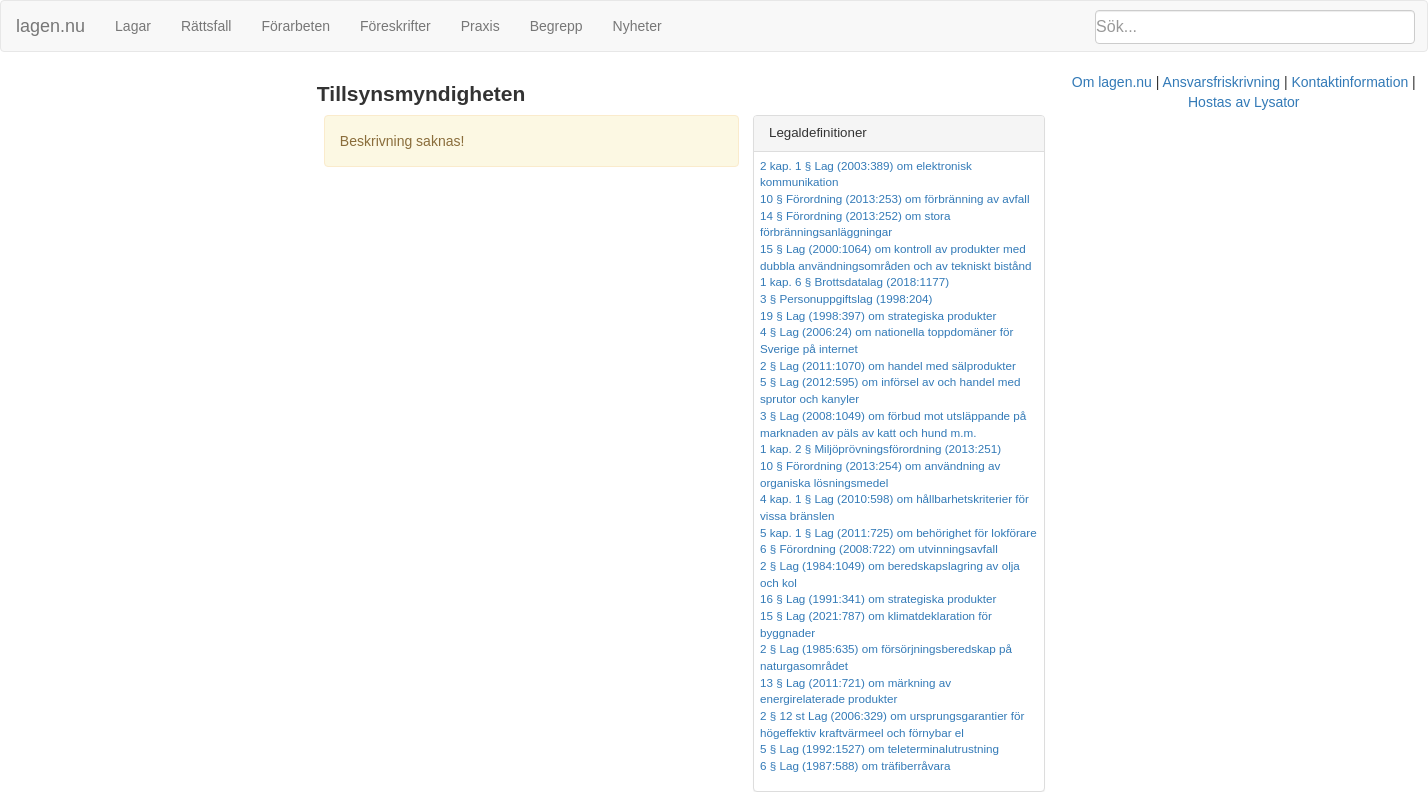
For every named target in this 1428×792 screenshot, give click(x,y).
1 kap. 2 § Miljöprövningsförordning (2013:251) (1115, 381)
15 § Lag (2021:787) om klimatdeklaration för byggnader (1140, 498)
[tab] (1201, 133)
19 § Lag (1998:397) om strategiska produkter (1113, 281)
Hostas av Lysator (1067, 655)
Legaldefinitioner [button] (1053, 132)
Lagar (133, 26)
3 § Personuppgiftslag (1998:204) (1081, 265)
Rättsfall (206, 26)
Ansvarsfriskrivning (812, 655)
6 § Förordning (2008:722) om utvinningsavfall (1114, 448)
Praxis (480, 26)
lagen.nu (50, 26)
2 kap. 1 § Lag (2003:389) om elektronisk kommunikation (1142, 165)
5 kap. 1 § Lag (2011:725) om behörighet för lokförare (1133, 432)
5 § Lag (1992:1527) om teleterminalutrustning (1114, 582)
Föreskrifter (395, 26)
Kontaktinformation (941, 655)
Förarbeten (295, 26)
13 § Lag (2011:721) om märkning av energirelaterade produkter (1161, 532)
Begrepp (556, 26)
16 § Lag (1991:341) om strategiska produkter (1113, 482)
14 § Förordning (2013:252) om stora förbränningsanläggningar (1158, 198)
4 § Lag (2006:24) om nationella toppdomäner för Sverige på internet (1172, 298)
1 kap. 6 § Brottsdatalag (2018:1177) (1089, 248)
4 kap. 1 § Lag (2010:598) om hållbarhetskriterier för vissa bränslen (1168, 415)
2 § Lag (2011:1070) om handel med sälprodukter (1123, 315)
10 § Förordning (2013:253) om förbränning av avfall (1130, 181)
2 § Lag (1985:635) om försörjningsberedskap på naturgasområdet (1166, 515)
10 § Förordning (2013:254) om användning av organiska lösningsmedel (1181, 398)
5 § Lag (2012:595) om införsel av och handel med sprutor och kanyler (1176, 331)
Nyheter (637, 26)
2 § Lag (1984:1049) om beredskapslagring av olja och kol (1145, 465)
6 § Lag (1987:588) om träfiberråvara (1090, 598)
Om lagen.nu (703, 655)
